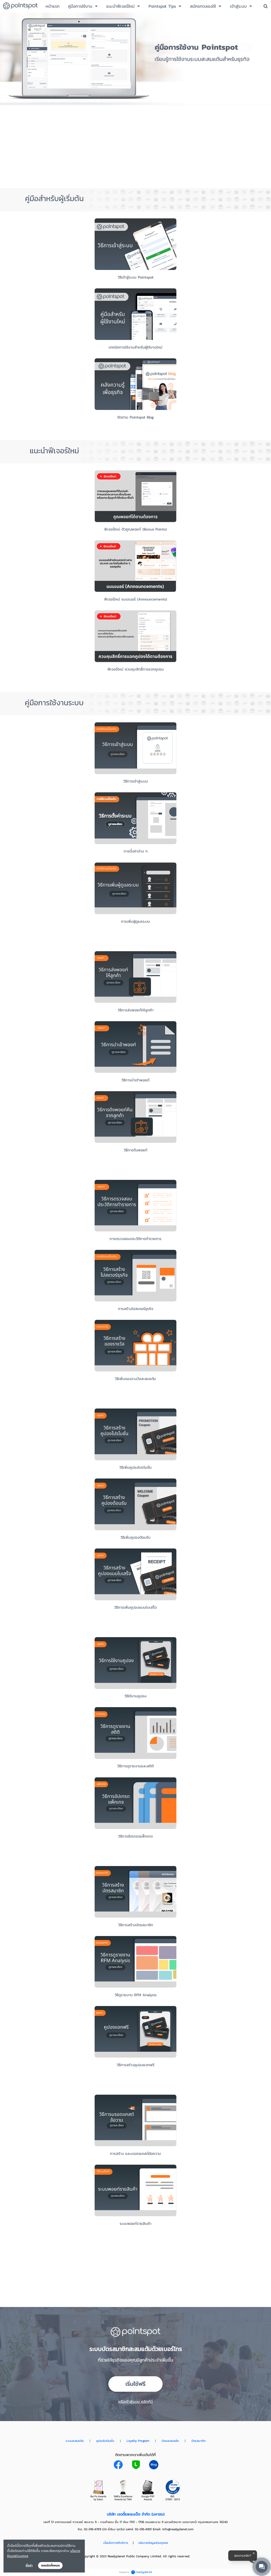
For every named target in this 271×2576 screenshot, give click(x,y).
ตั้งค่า (29, 2565)
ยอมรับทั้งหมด (50, 2565)
